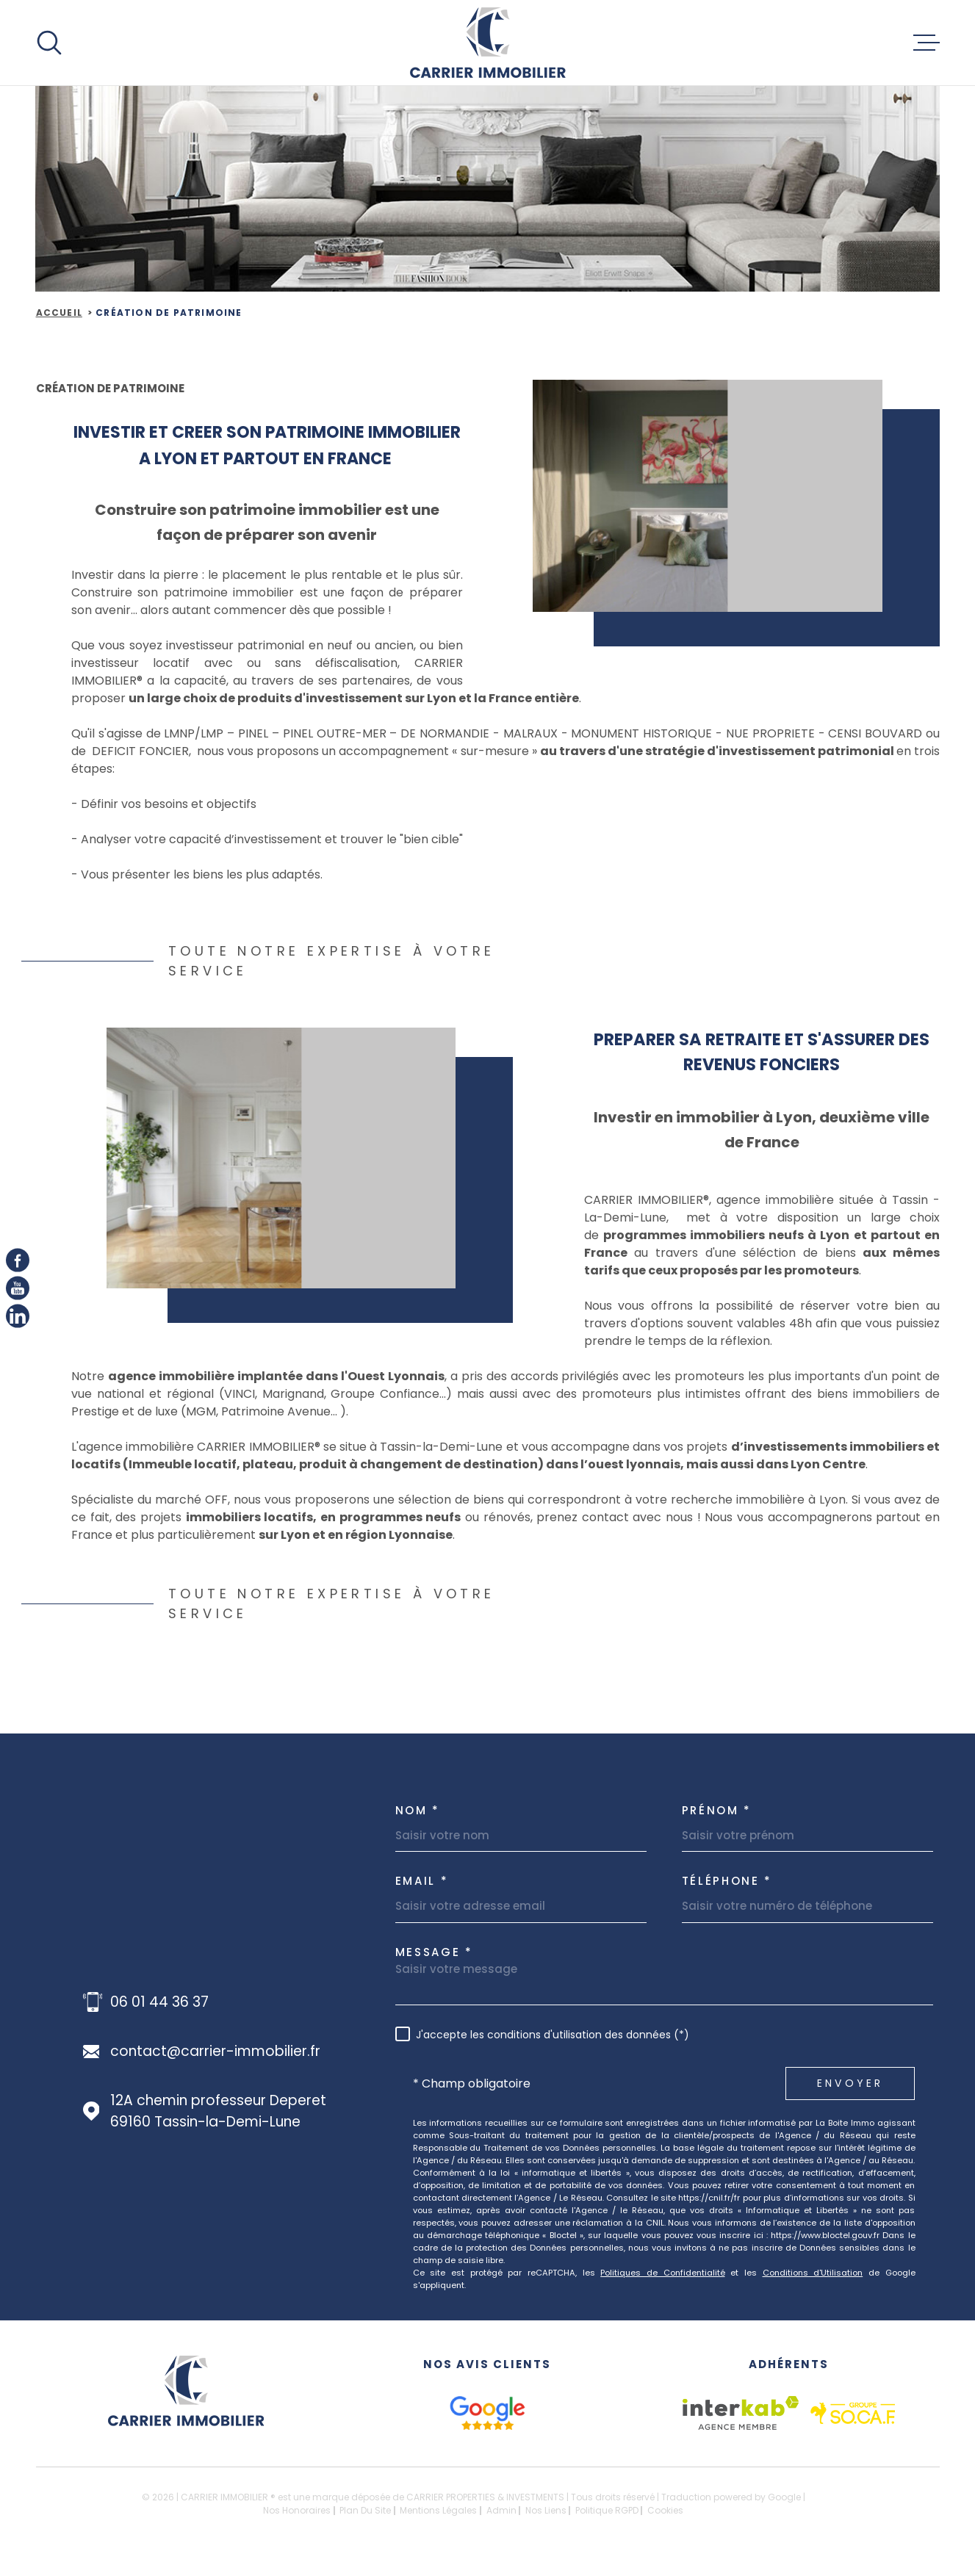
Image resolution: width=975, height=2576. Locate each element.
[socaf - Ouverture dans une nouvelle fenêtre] (852, 2413)
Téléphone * (727, 1880)
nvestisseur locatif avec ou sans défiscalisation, (243, 675)
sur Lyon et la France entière (492, 710)
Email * (422, 1880)
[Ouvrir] (49, 42)
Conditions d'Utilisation (813, 2273)
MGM (201, 1423)
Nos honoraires (297, 2510)
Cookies (665, 2510)
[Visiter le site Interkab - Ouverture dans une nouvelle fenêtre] (741, 2413)
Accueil (59, 312)
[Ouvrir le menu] (926, 42)
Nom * (418, 1810)
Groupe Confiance (385, 1406)
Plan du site (365, 2510)
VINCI (238, 1406)
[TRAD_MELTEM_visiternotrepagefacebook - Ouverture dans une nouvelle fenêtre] (17, 1259)
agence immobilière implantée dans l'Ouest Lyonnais (275, 1388)
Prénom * (717, 1810)
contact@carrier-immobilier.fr (215, 2051)
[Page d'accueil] (488, 42)
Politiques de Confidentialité (662, 2273)
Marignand (292, 1406)
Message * (434, 1952)
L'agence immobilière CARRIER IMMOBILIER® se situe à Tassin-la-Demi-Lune (287, 1459)
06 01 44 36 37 (159, 2002)
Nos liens (545, 2510)
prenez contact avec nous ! (618, 1529)
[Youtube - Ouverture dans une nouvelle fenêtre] (17, 1288)
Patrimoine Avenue (276, 1423)
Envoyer (850, 2083)
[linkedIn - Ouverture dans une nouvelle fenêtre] (17, 1316)
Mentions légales (438, 2510)
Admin (501, 2510)
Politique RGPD (606, 2510)
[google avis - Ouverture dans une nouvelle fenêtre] (487, 2413)
